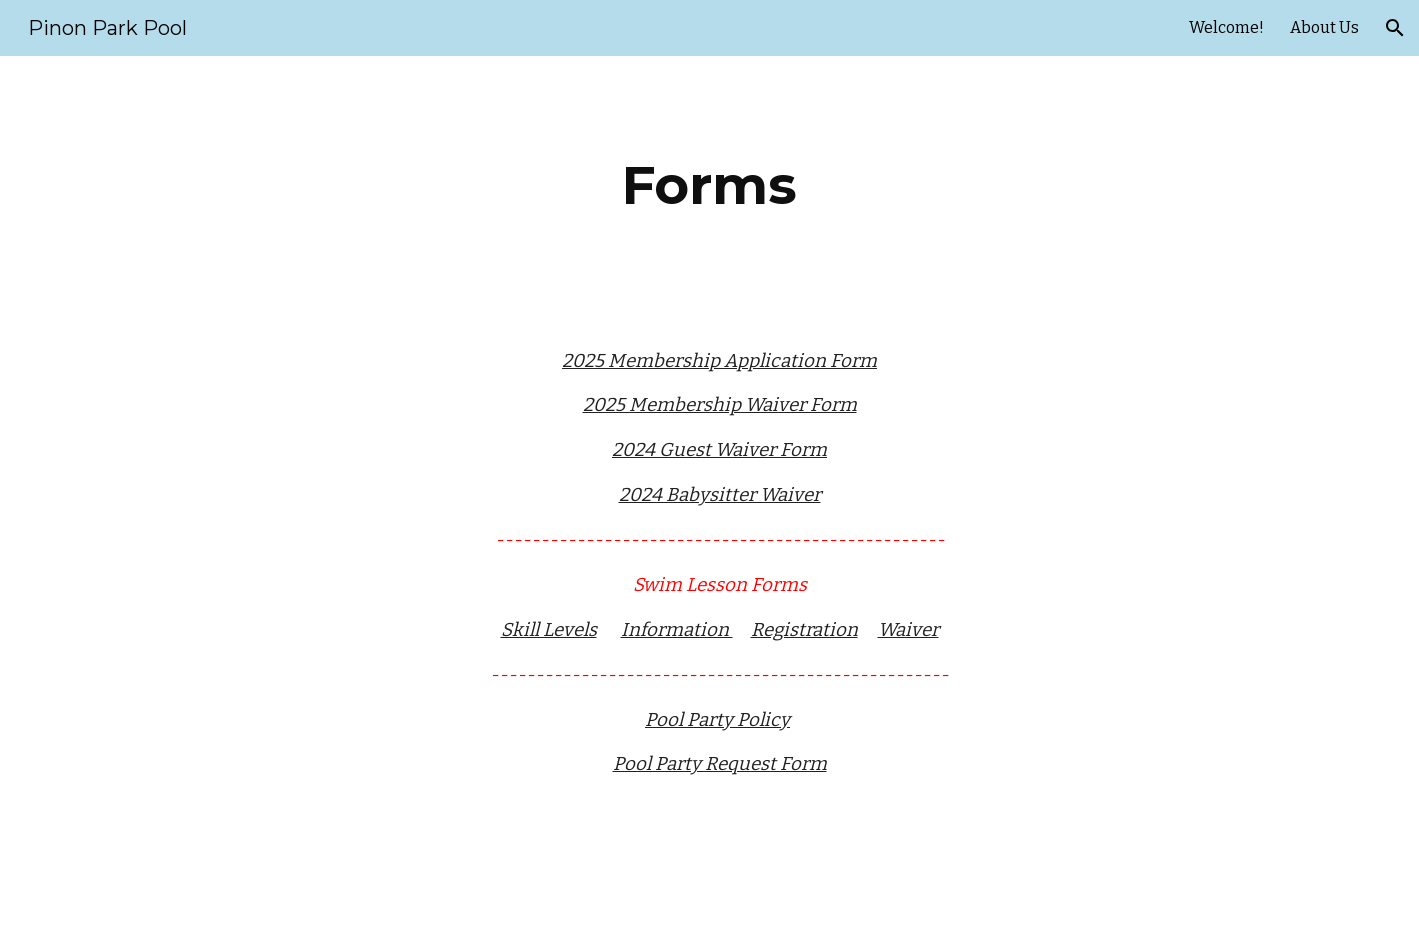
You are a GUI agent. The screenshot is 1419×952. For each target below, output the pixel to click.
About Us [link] (1324, 27)
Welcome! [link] (1226, 27)
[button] (1395, 28)
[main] (709, 185)
